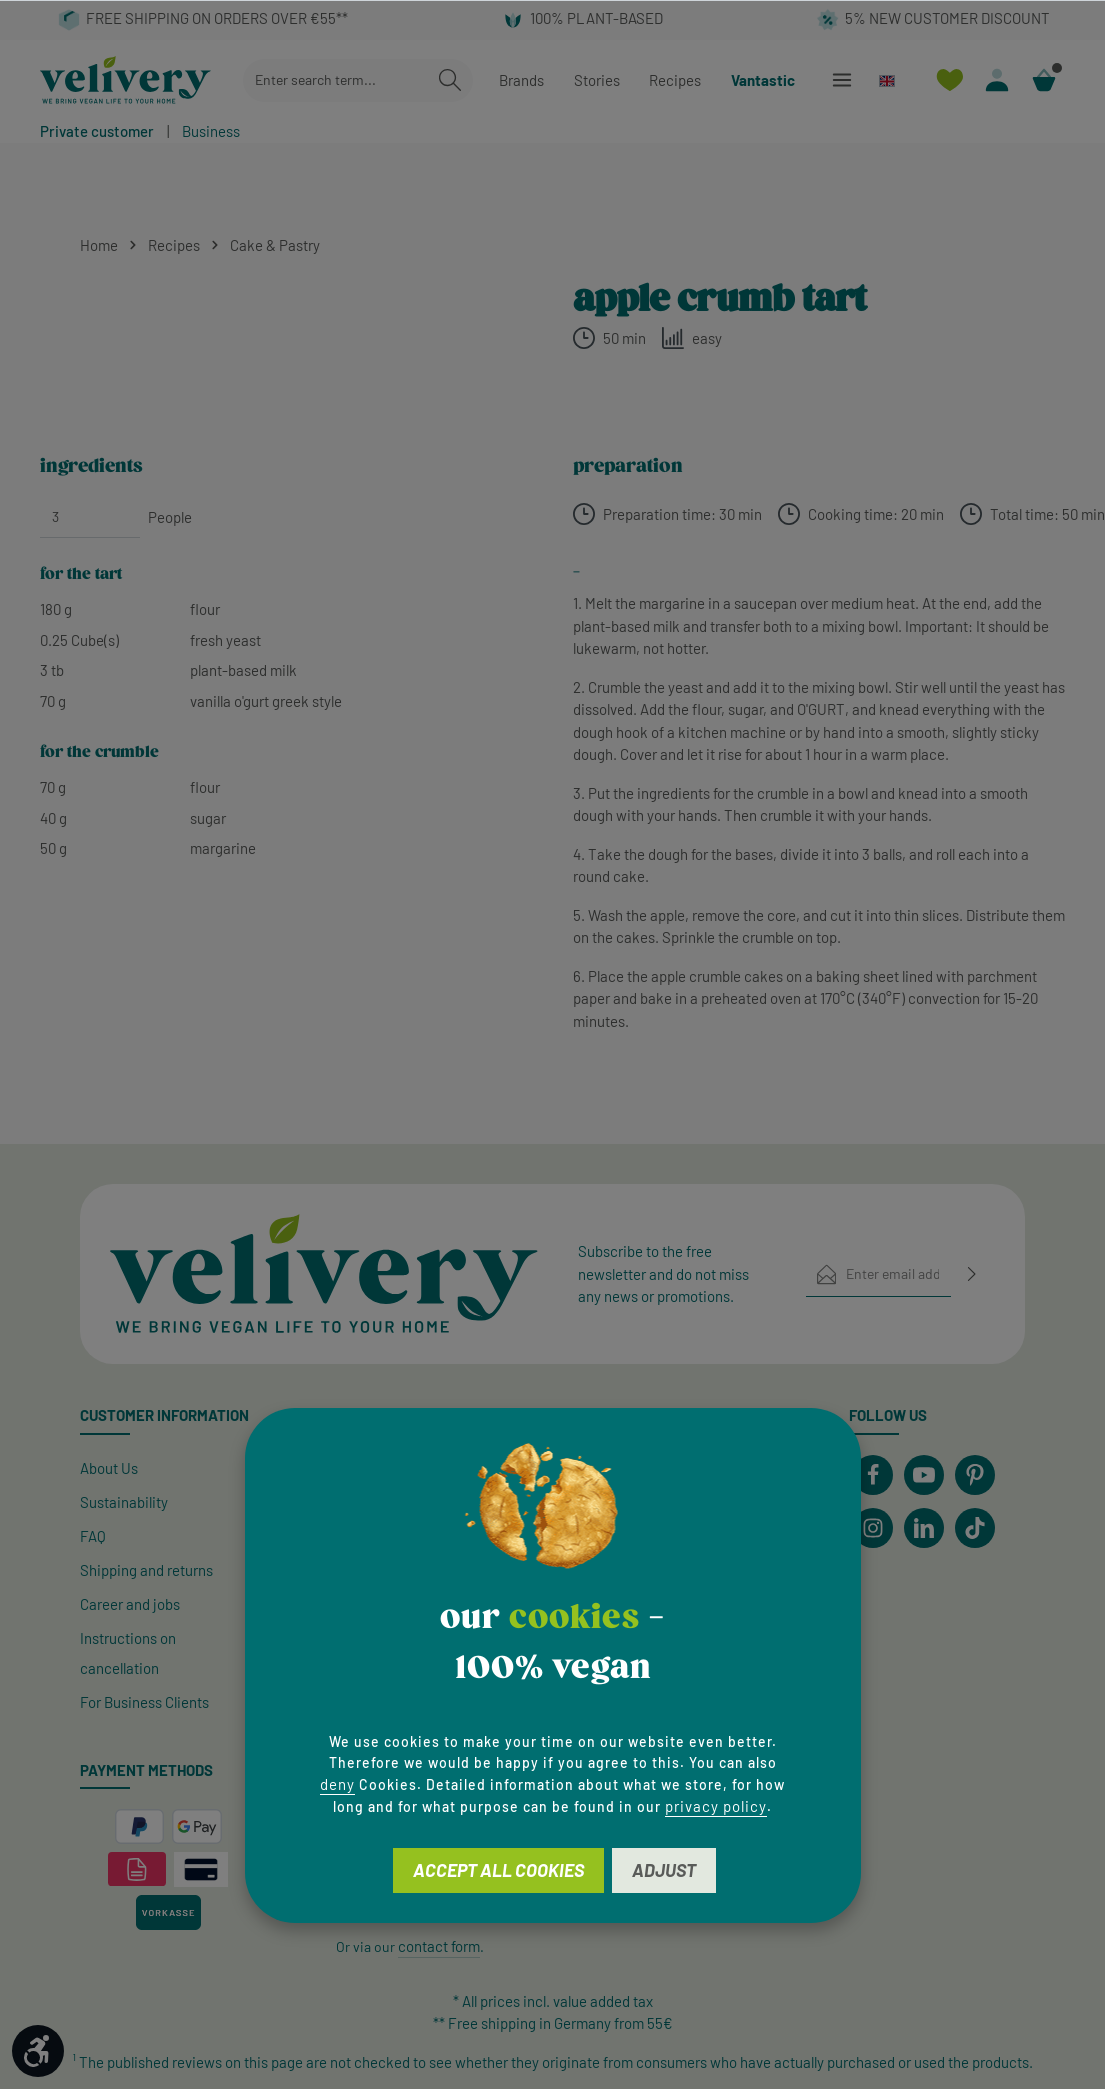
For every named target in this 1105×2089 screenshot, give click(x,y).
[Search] (450, 80)
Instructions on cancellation (128, 1653)
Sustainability (124, 1502)
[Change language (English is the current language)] (895, 80)
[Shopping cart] (1043, 80)
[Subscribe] (972, 1274)
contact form (439, 1946)
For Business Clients (144, 1702)
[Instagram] (873, 1528)
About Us (109, 1468)
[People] (90, 517)
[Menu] (841, 80)
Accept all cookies (498, 1870)
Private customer (97, 131)
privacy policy (716, 1806)
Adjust (664, 1870)
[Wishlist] (949, 80)
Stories (597, 80)
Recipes (675, 80)
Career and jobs (130, 1604)
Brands (521, 80)
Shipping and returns (146, 1570)
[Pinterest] (975, 1475)
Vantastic (763, 80)
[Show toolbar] (38, 2051)
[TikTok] (975, 1528)
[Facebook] (873, 1475)
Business (211, 131)
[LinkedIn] (924, 1528)
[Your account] (996, 80)
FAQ (93, 1536)
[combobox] (335, 80)
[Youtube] (924, 1475)
